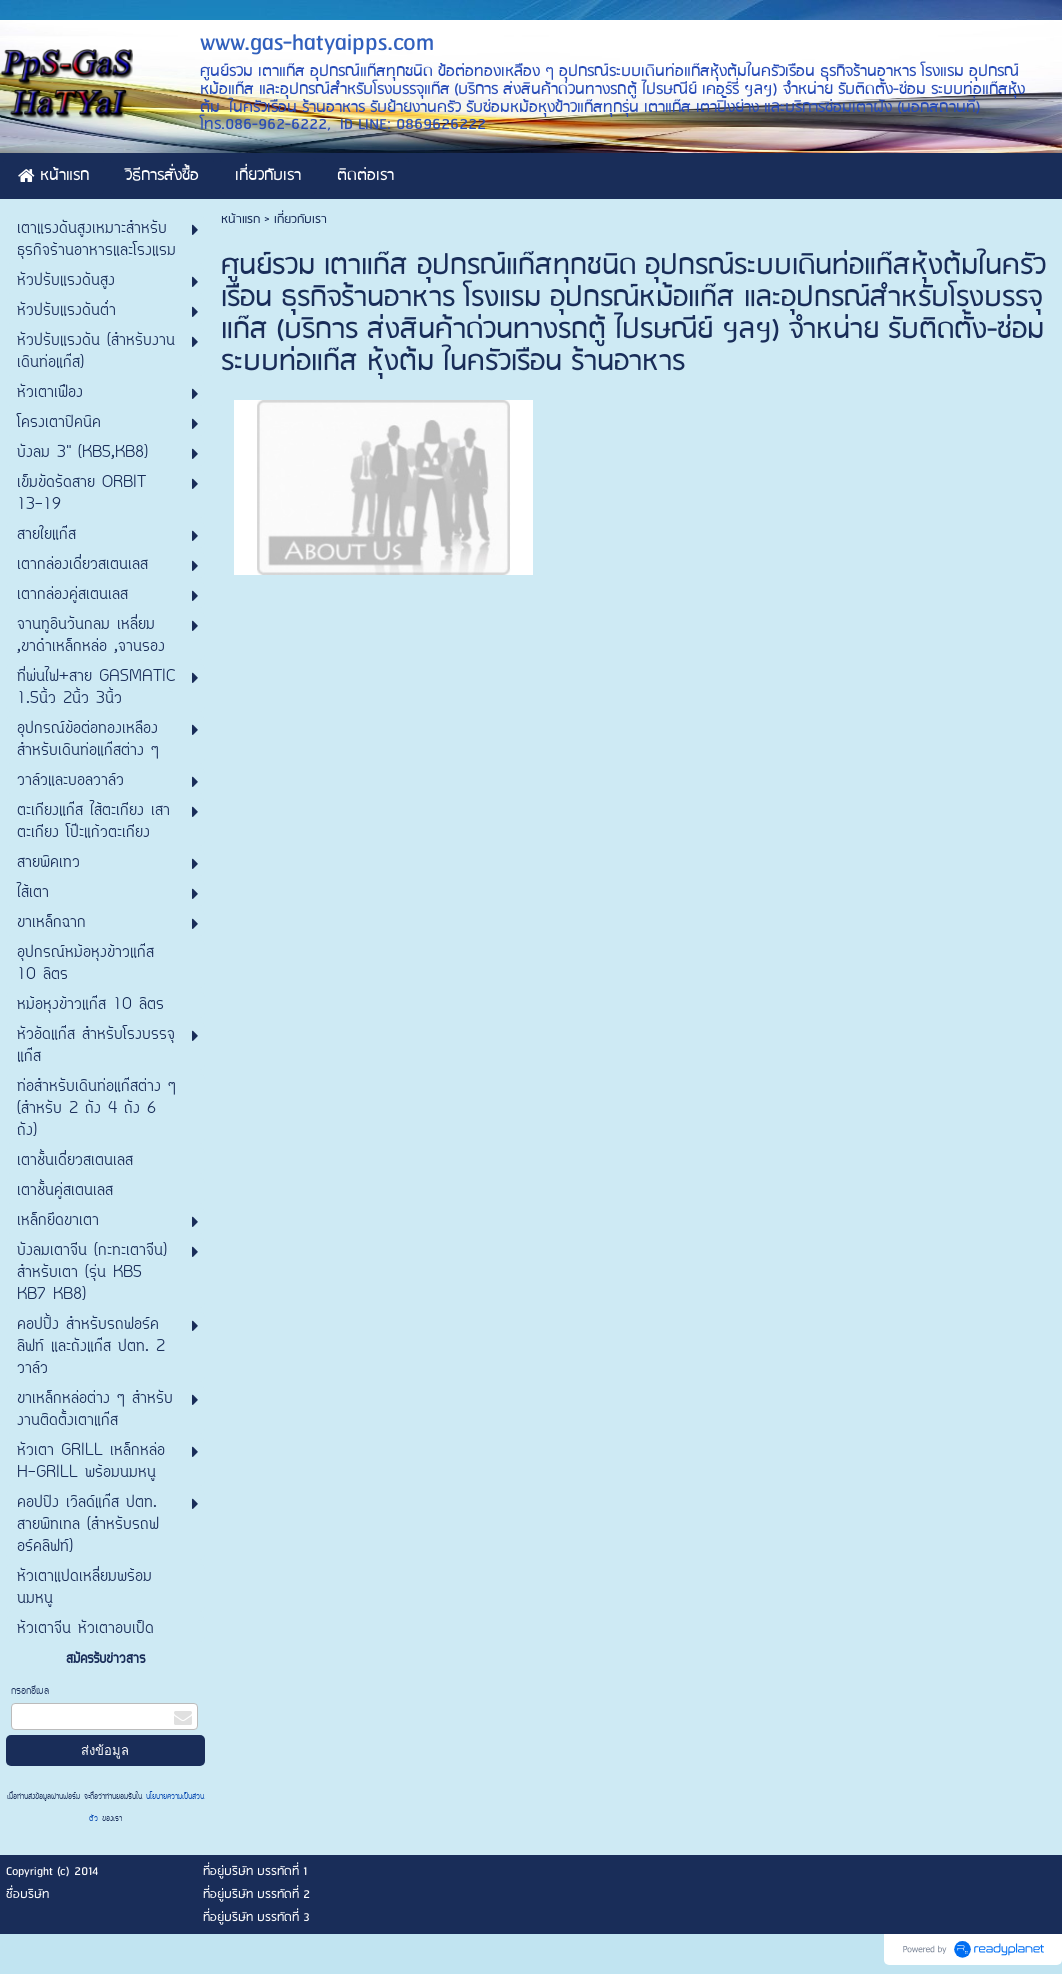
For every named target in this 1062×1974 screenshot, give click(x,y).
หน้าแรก (240, 219)
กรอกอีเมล (30, 1691)
